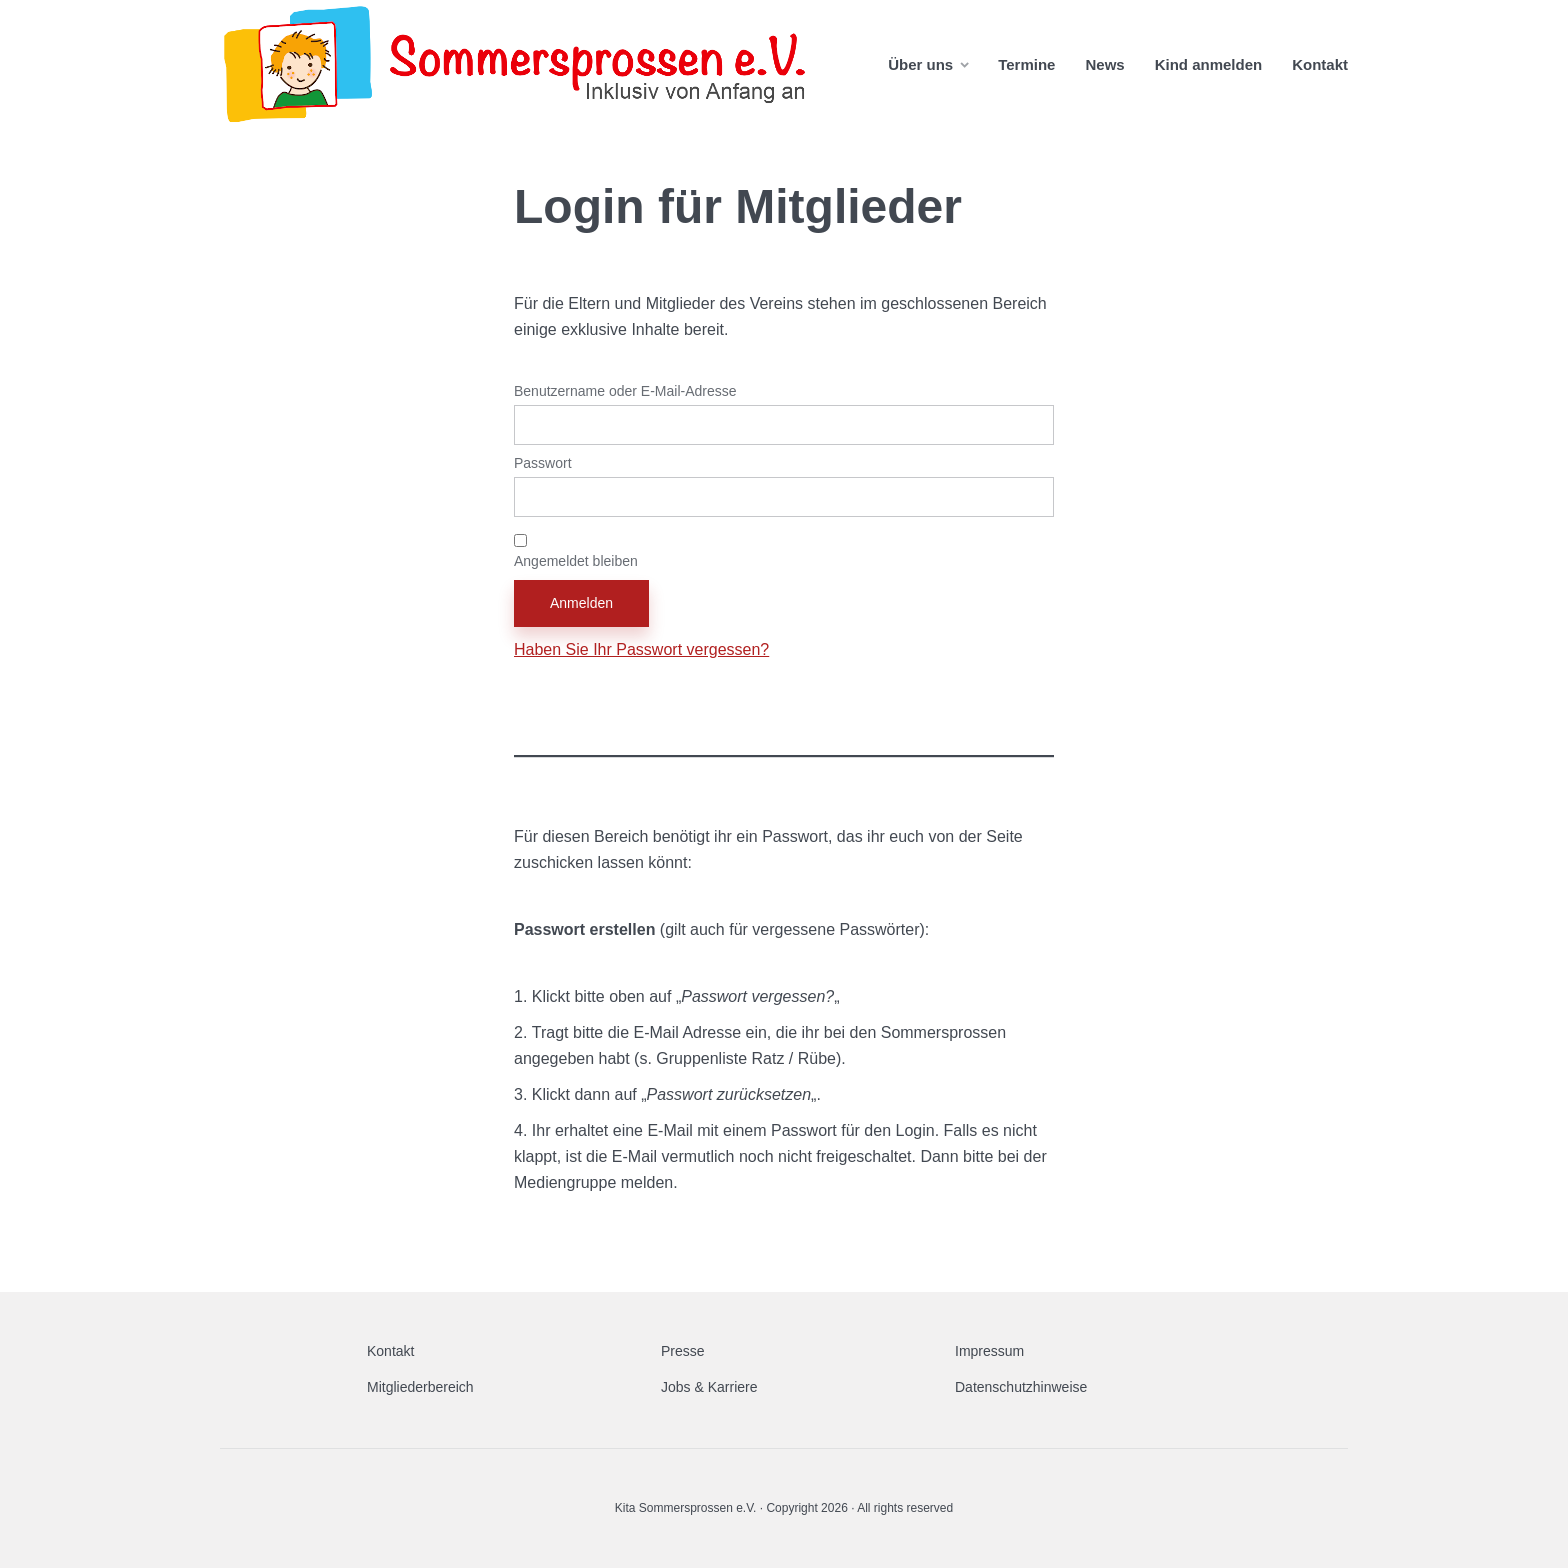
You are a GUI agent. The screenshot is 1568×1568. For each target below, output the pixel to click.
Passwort (543, 463)
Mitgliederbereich (420, 1387)
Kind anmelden (1209, 64)
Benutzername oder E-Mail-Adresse (625, 391)
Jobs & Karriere (709, 1387)
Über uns (920, 64)
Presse (683, 1351)
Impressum (989, 1351)
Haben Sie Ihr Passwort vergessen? (641, 649)
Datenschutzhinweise (1021, 1387)
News (1104, 64)
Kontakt (1320, 64)
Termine (1026, 64)
